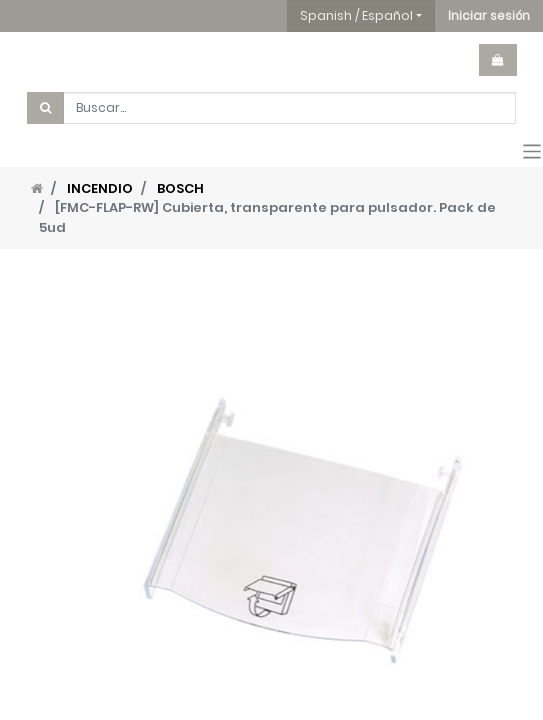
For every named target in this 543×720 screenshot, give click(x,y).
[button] (489, 16)
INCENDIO (100, 188)
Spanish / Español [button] (356, 15)
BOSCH (180, 188)
